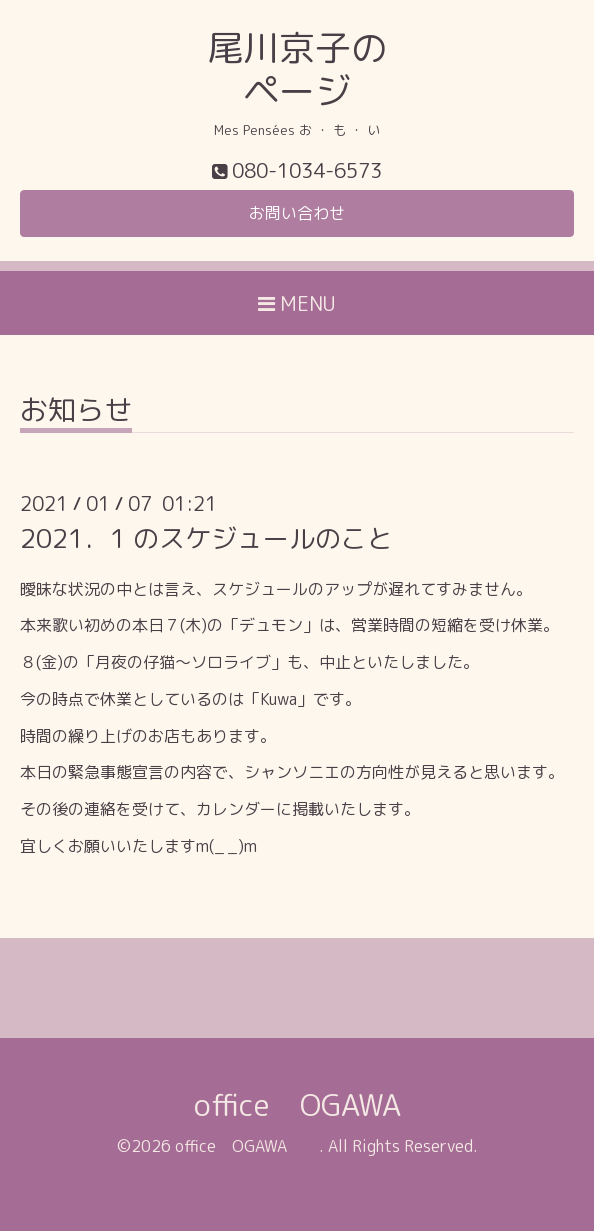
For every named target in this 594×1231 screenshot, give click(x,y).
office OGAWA (327, 1105)
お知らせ (76, 412)
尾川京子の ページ (297, 69)
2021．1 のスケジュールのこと (206, 538)
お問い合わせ (297, 213)
